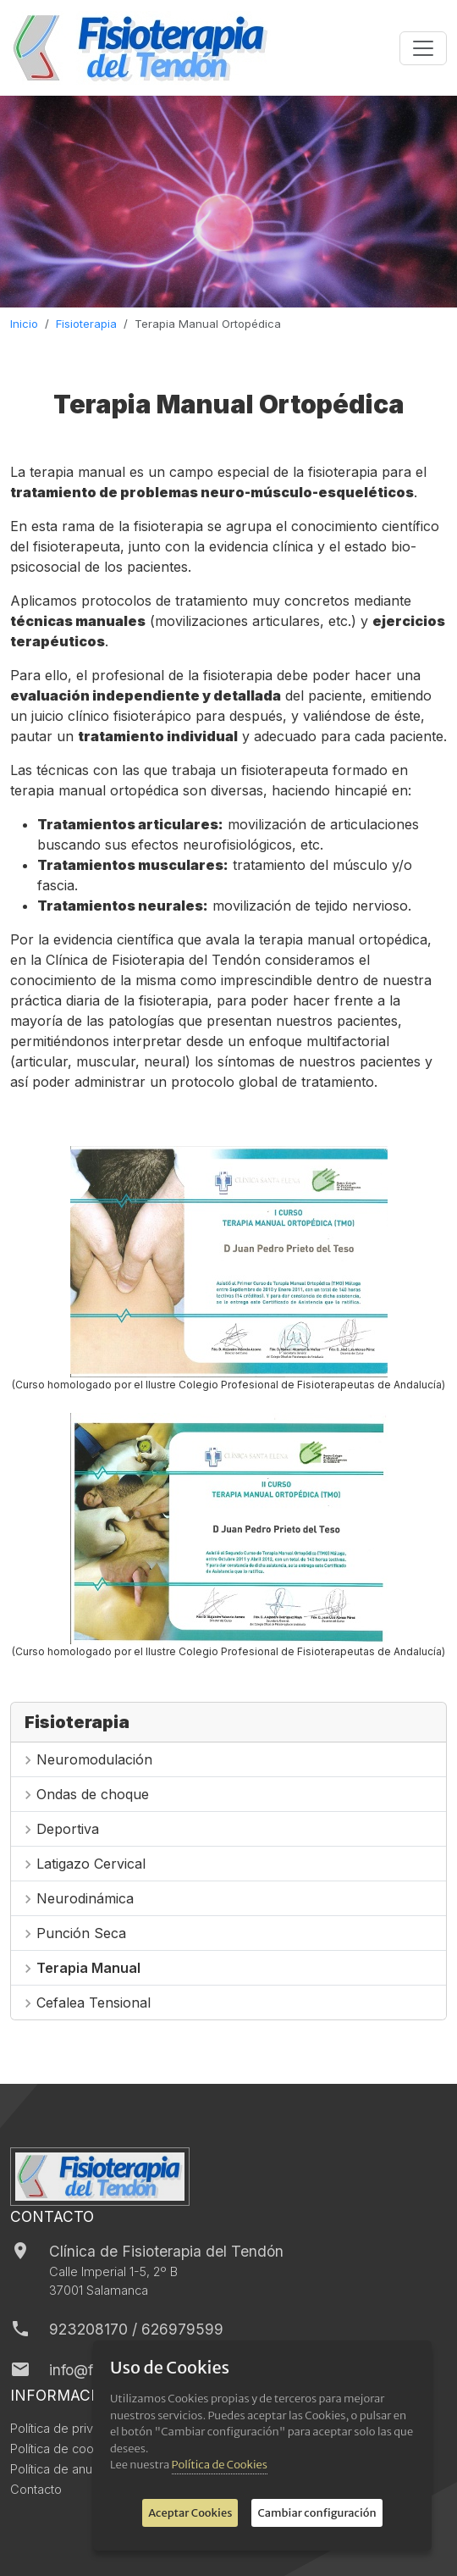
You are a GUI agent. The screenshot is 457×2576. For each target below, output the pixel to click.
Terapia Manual (88, 1967)
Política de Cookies (219, 2464)
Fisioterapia (86, 323)
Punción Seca (81, 1933)
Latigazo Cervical (91, 1863)
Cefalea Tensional (93, 2002)
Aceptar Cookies (190, 2513)
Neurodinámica (85, 1898)
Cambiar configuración (316, 2513)
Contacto (36, 2489)
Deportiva (67, 1828)
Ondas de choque (92, 1794)
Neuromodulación (94, 1759)
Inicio (24, 323)
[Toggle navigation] (423, 48)
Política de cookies (64, 2449)
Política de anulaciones (75, 2469)
